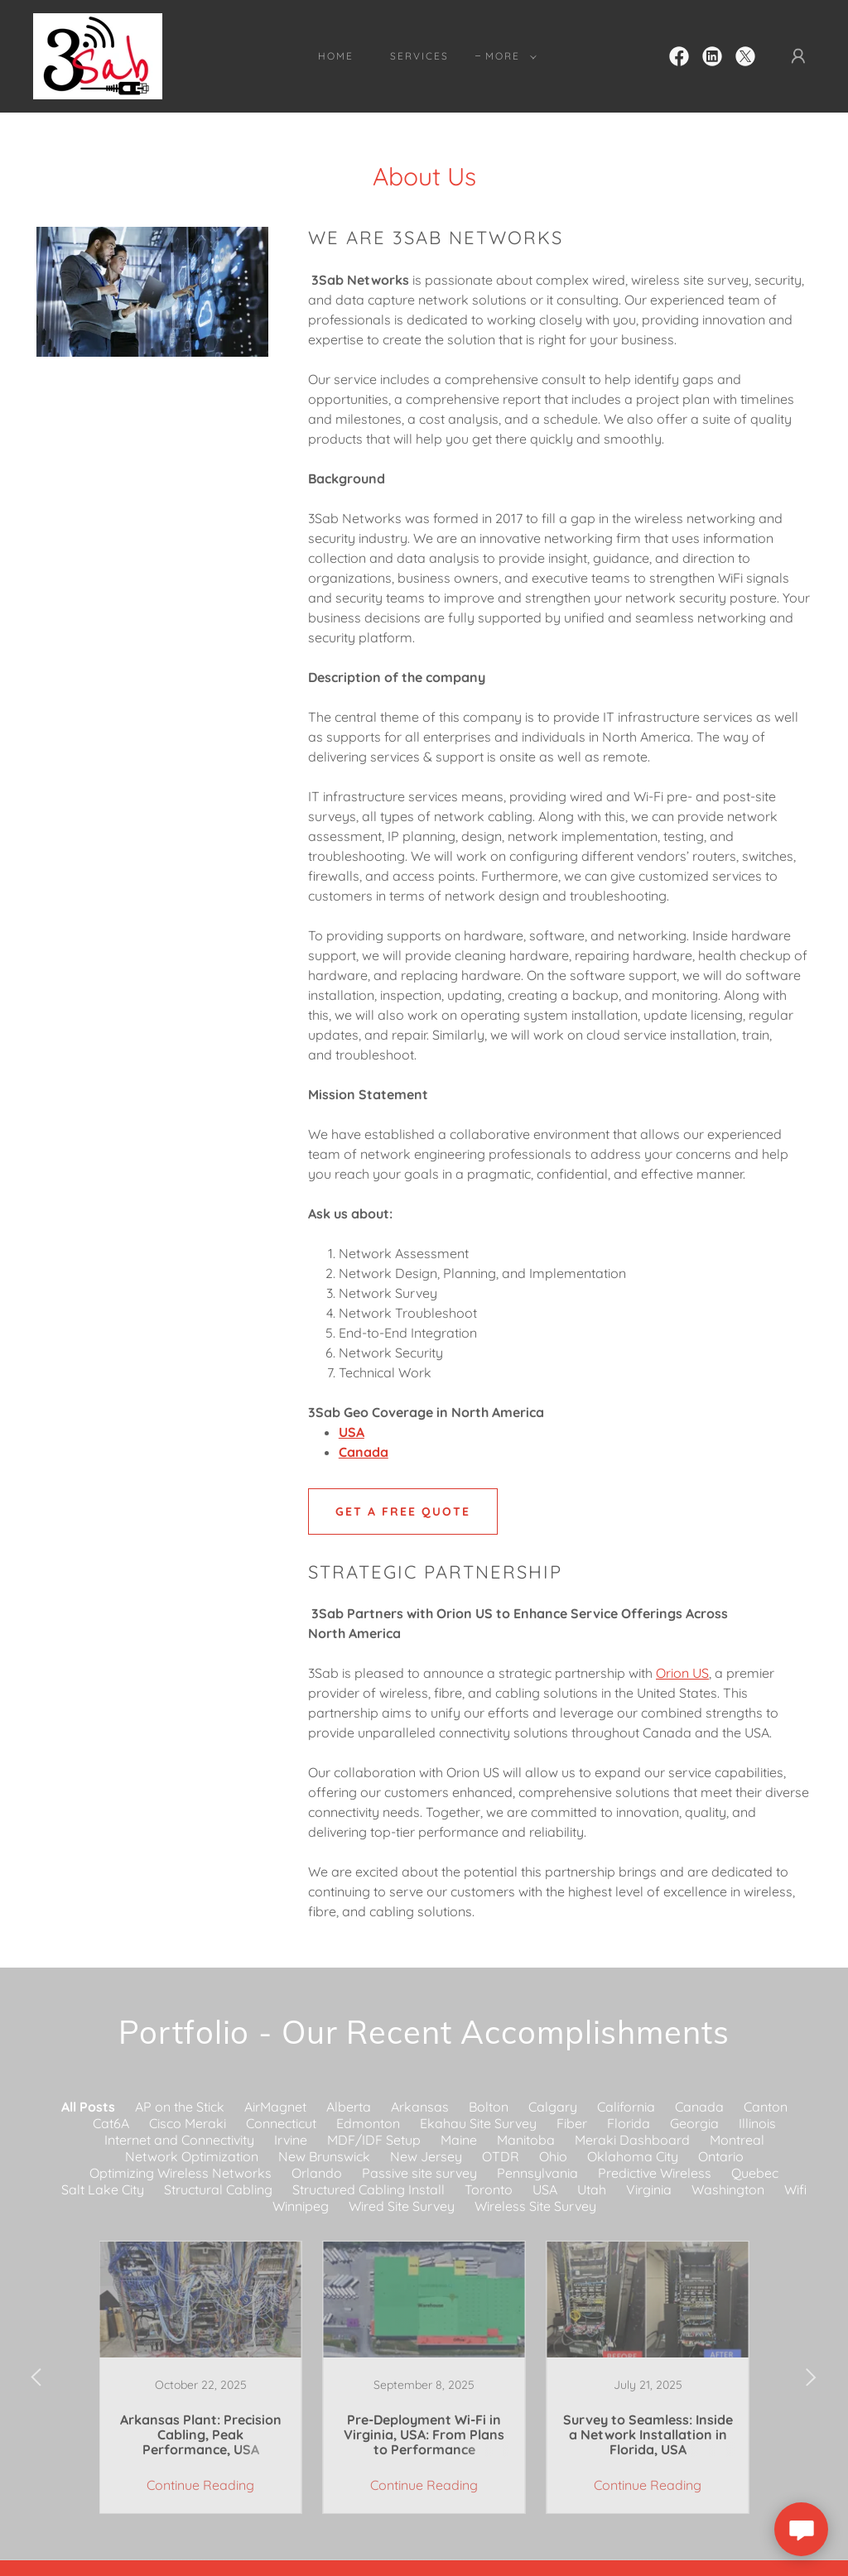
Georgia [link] (694, 2123)
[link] (97, 54)
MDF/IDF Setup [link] (374, 2139)
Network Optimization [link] (191, 2156)
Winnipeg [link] (300, 2206)
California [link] (626, 2106)
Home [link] (336, 56)
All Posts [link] (88, 2106)
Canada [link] (699, 2106)
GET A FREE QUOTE (402, 1511)
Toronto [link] (489, 2189)
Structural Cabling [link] (218, 2189)
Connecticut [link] (281, 2123)
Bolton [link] (488, 2106)
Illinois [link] (757, 2123)
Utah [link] (591, 2189)
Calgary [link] (552, 2106)
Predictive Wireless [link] (654, 2173)
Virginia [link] (649, 2189)
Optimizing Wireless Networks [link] (180, 2173)
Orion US (682, 1673)
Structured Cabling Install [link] (368, 2189)
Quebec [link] (754, 2173)
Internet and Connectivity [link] (179, 2139)
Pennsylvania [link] (537, 2173)
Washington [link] (727, 2189)
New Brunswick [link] (324, 2156)
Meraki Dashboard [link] (632, 2139)
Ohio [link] (553, 2156)
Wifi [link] (795, 2189)
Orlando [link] (317, 2173)
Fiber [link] (571, 2123)
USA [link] (544, 2189)
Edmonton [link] (368, 2123)
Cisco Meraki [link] (187, 2123)
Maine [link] (459, 2139)
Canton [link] (766, 2106)
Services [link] (419, 56)
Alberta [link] (348, 2106)
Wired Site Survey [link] (402, 2206)
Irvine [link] (290, 2139)
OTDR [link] (500, 2156)
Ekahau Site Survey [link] (478, 2123)
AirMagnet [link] (275, 2106)
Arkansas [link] (420, 2106)
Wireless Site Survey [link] (535, 2206)
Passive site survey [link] (419, 2173)
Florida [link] (628, 2123)
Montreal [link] (737, 2139)
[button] (507, 56)
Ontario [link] (721, 2156)
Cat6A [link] (111, 2123)
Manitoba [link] (526, 2139)
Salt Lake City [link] (102, 2189)
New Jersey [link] (426, 2156)
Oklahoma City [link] (632, 2156)
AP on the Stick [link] (179, 2106)
